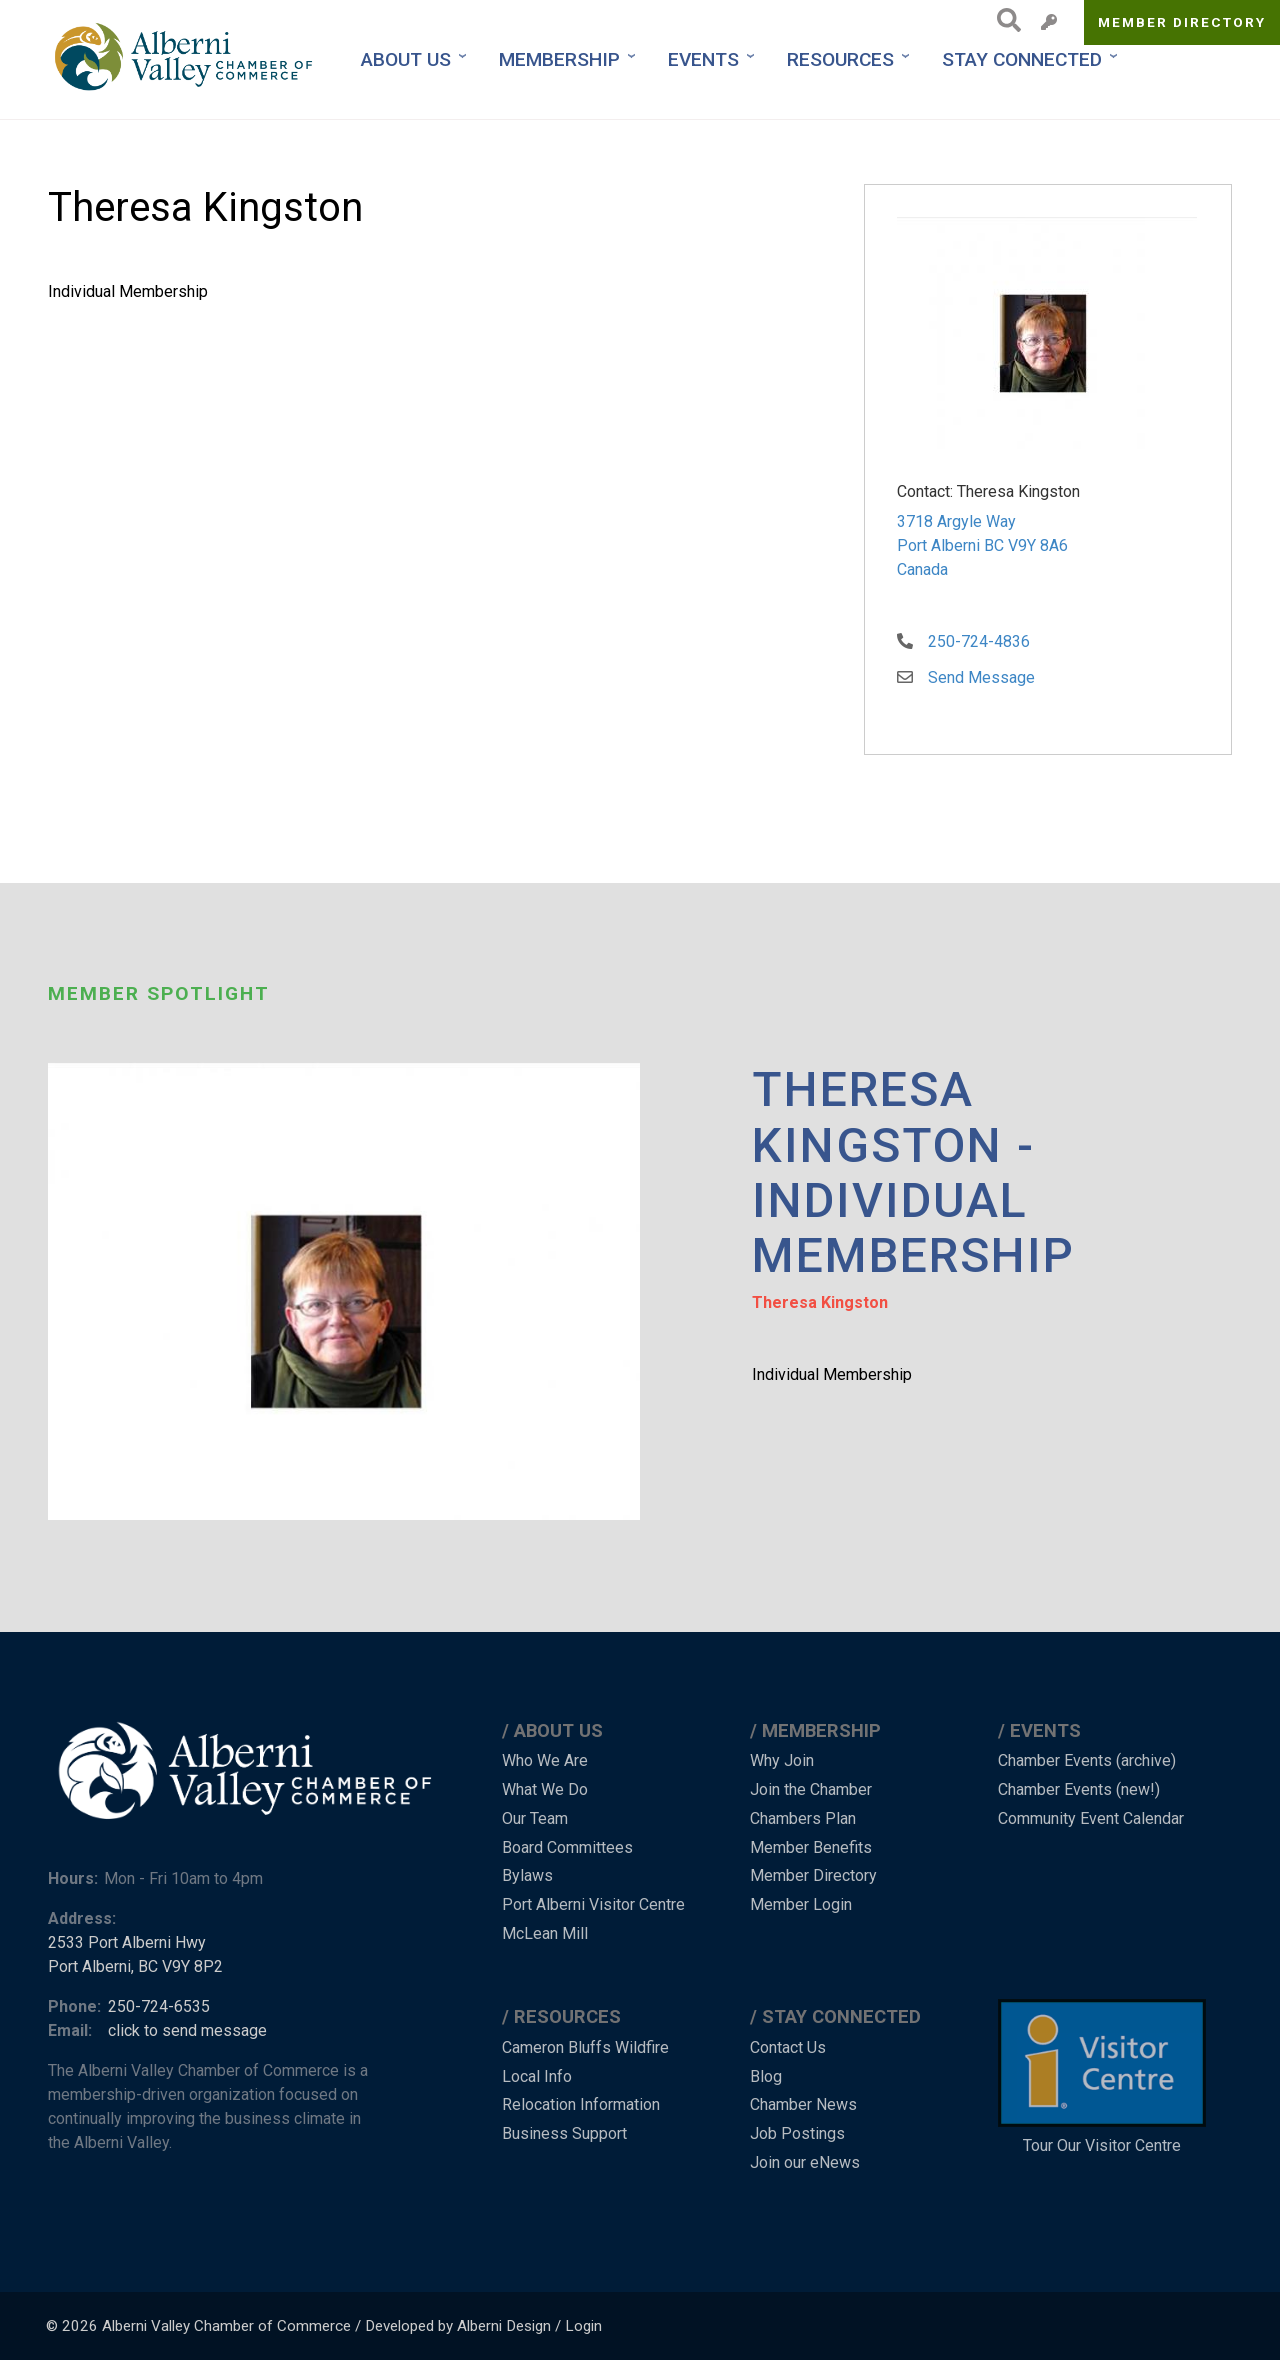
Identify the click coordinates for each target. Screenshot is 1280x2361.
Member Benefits (811, 1847)
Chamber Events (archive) (1087, 1760)
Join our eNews (805, 2162)
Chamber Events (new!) (1079, 1789)
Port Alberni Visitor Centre (593, 1904)
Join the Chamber (811, 1789)
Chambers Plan (803, 1818)
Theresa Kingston (820, 1302)
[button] (1047, 336)
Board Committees (567, 1847)
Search (1003, 20)
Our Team (535, 1818)
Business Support (564, 2133)
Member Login (801, 1904)
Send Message (981, 677)
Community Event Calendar (1091, 1818)
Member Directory (1182, 22)
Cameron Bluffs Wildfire (585, 2047)
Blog (766, 2076)
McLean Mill (545, 1933)
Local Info (537, 2076)
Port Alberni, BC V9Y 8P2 (135, 1966)
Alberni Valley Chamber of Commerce (226, 2326)
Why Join (782, 1760)
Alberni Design (504, 2326)
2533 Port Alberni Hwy (127, 1942)
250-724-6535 (159, 2006)
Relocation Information (581, 2104)
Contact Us (788, 2047)
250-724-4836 (979, 641)
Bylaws (527, 1875)
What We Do (545, 1789)
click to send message (187, 2030)
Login (583, 2326)
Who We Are (545, 1760)
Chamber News (803, 2104)
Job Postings (797, 2133)
